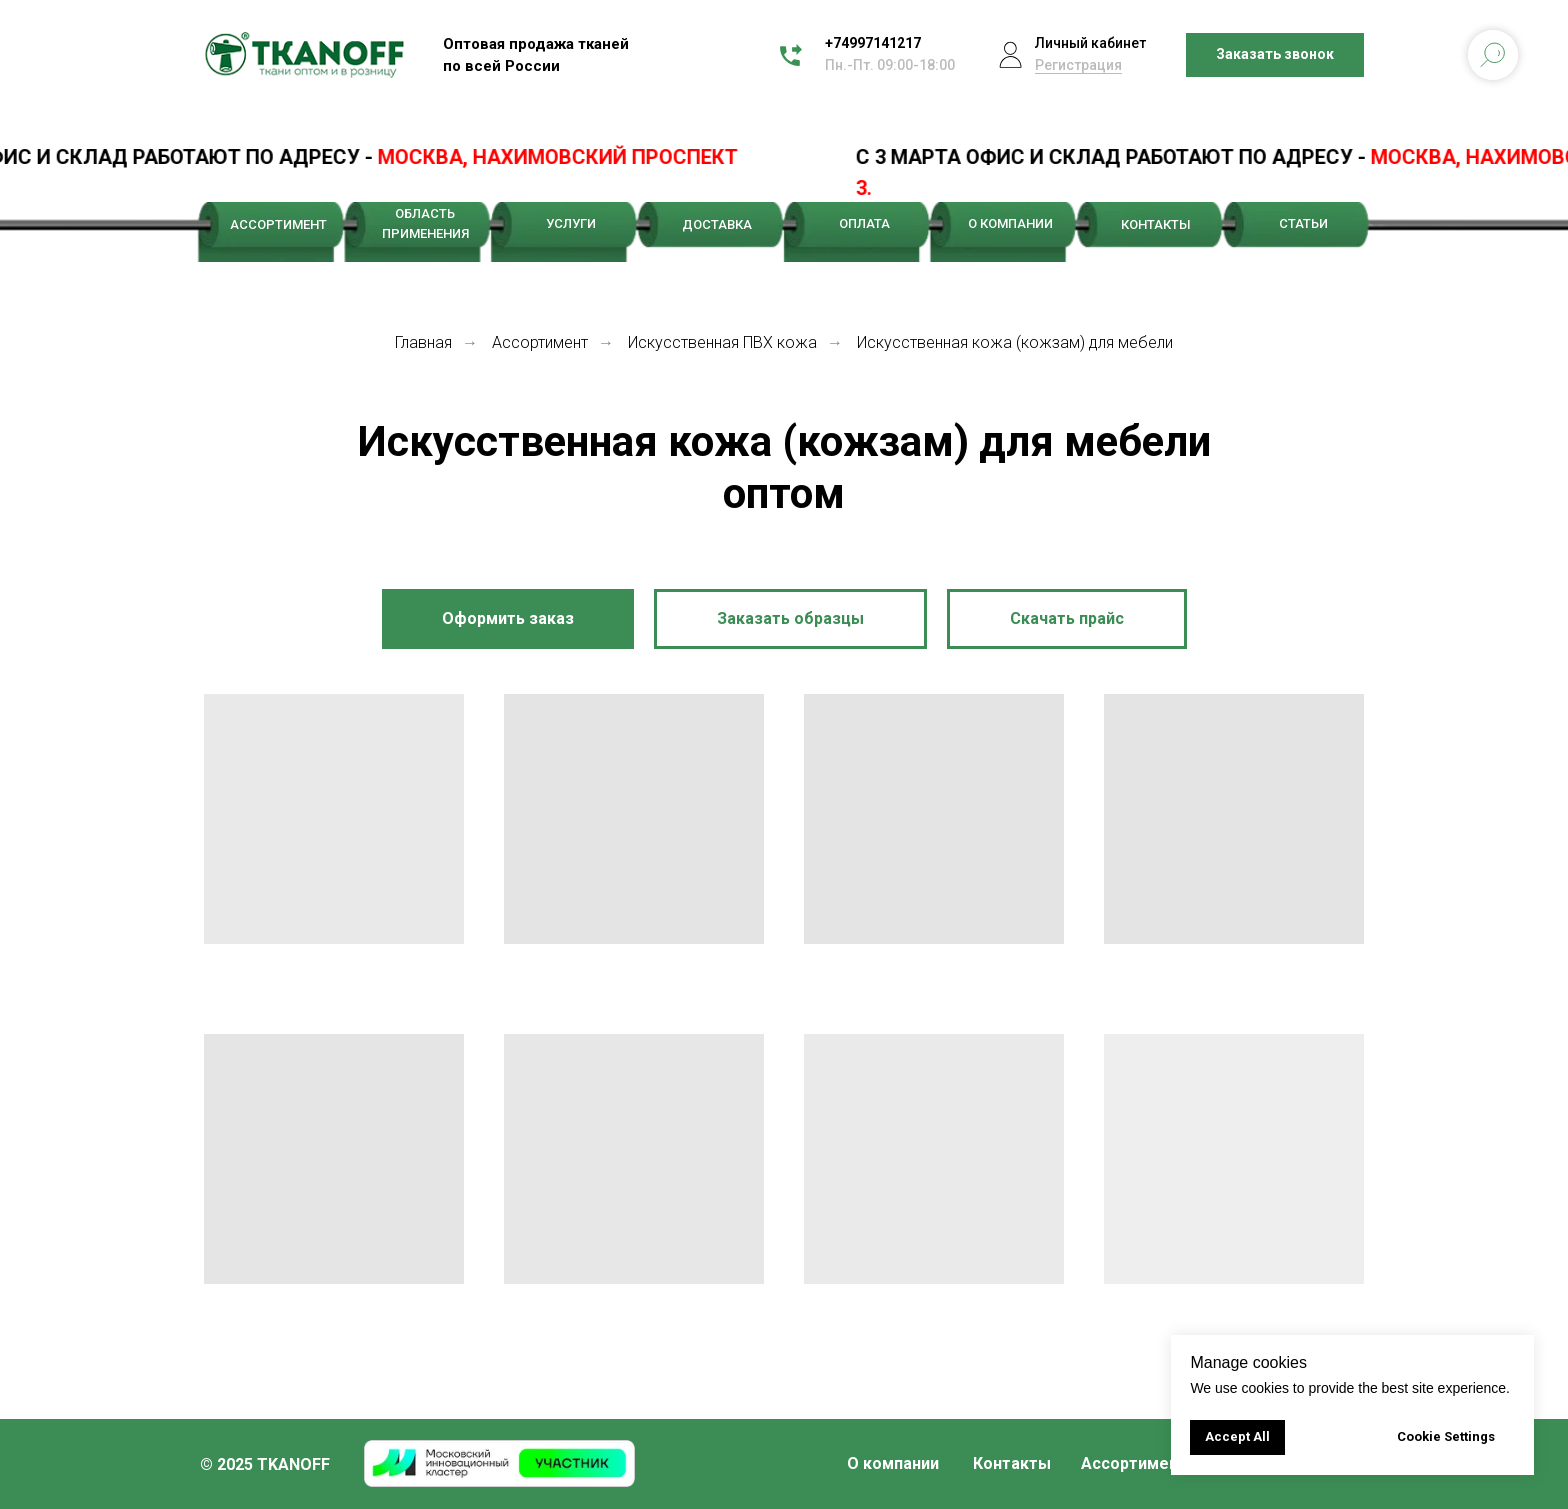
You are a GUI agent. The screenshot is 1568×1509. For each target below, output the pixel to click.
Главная (423, 342)
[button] (1275, 55)
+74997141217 (873, 43)
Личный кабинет (1090, 43)
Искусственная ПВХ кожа (722, 342)
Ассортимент (540, 342)
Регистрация (1078, 65)
